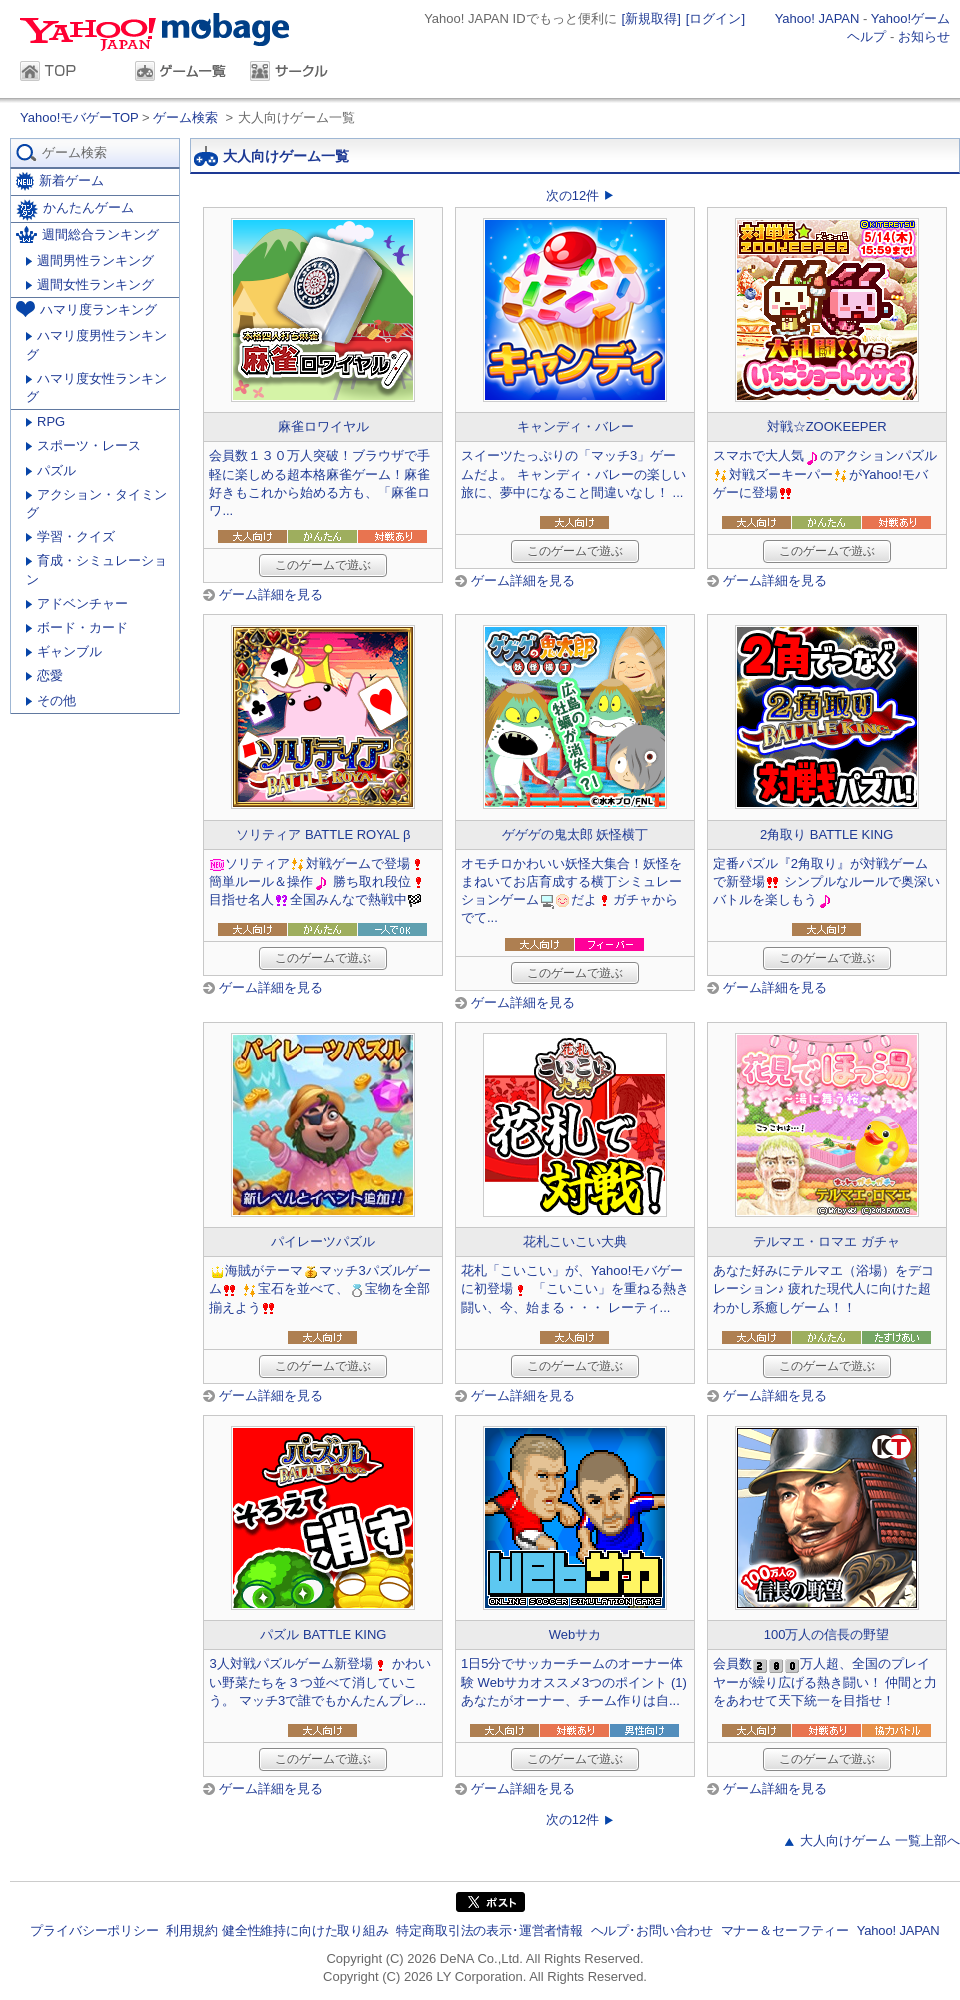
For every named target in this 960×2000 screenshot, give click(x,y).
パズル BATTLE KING (323, 1634)
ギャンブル (64, 651)
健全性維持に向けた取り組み (305, 1930)
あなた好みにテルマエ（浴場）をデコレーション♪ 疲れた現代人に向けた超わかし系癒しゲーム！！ (823, 1288)
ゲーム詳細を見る (271, 594)
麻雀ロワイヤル (323, 426)
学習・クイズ (70, 536)
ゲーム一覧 (182, 73)
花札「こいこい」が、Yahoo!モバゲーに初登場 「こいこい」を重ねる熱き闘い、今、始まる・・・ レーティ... (575, 1288)
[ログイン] (715, 18)
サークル (297, 73)
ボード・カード (77, 627)
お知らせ (924, 36)
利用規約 (191, 1930)
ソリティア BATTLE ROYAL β (323, 834)
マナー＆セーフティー (785, 1930)
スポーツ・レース (83, 445)
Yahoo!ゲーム (910, 18)
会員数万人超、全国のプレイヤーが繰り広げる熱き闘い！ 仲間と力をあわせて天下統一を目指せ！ (825, 1681)
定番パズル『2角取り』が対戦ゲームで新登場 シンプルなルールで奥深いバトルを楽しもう (827, 881)
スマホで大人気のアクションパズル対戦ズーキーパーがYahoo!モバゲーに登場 (825, 473)
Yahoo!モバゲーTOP (81, 117)
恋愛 (44, 675)
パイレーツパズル (323, 1241)
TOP (67, 73)
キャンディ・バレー (575, 426)
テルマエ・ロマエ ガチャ (826, 1241)
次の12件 (572, 195)
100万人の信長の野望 (827, 1634)
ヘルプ (866, 36)
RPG (45, 421)
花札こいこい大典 (575, 1241)
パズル (51, 470)
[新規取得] (651, 18)
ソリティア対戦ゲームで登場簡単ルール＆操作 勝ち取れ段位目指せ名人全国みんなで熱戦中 (318, 881)
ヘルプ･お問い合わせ (652, 1930)
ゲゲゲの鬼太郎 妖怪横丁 (575, 834)
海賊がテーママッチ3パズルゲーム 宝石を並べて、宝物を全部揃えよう (319, 1288)
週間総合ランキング (87, 234)
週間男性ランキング (90, 260)
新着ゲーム (60, 181)
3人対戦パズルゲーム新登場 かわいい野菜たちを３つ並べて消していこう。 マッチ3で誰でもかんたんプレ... (320, 1681)
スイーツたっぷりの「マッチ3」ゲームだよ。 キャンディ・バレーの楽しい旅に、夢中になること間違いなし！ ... (573, 473)
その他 (51, 700)
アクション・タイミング (96, 503)
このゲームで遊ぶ (323, 565)
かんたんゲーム (75, 210)
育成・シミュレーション (96, 569)
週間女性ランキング (90, 284)
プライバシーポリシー (94, 1930)
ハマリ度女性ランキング (96, 387)
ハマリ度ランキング (86, 309)
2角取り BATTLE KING (826, 834)
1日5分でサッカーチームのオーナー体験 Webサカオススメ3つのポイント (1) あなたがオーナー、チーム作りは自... (574, 1681)
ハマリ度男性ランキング (96, 344)
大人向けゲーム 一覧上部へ (880, 1840)
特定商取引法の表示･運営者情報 (489, 1930)
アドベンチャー (77, 603)
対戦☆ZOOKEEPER (827, 426)
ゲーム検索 (185, 117)
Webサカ (575, 1634)
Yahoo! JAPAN (817, 18)
